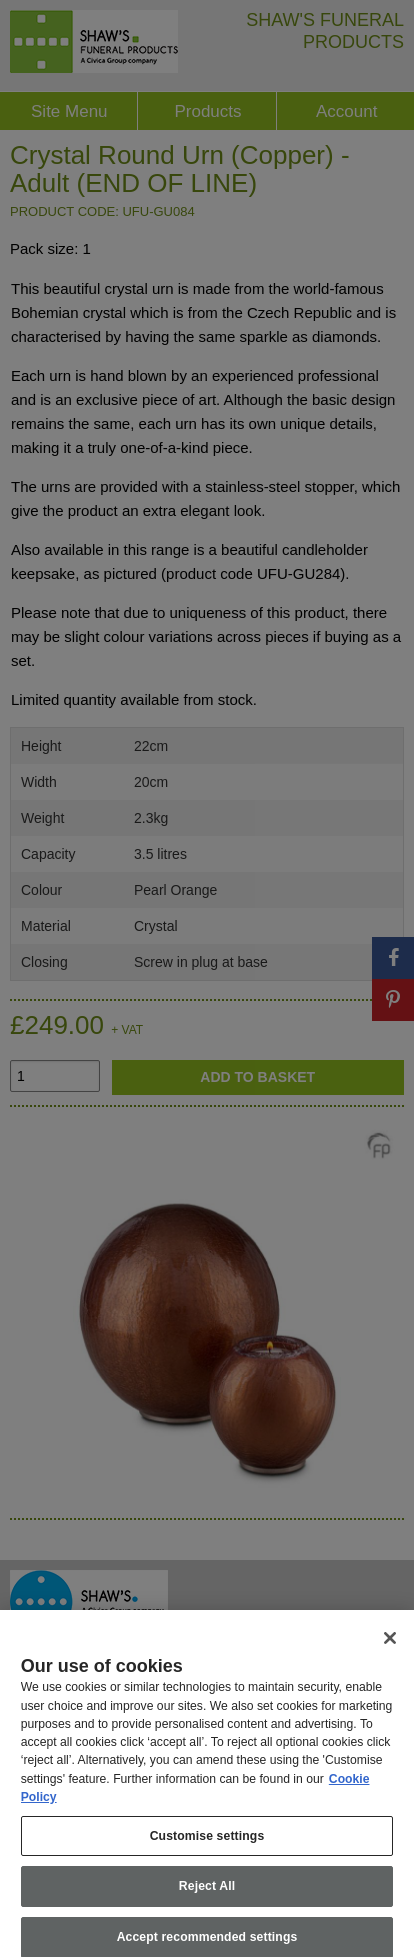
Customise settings (207, 1843)
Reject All (207, 1894)
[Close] (390, 1646)
